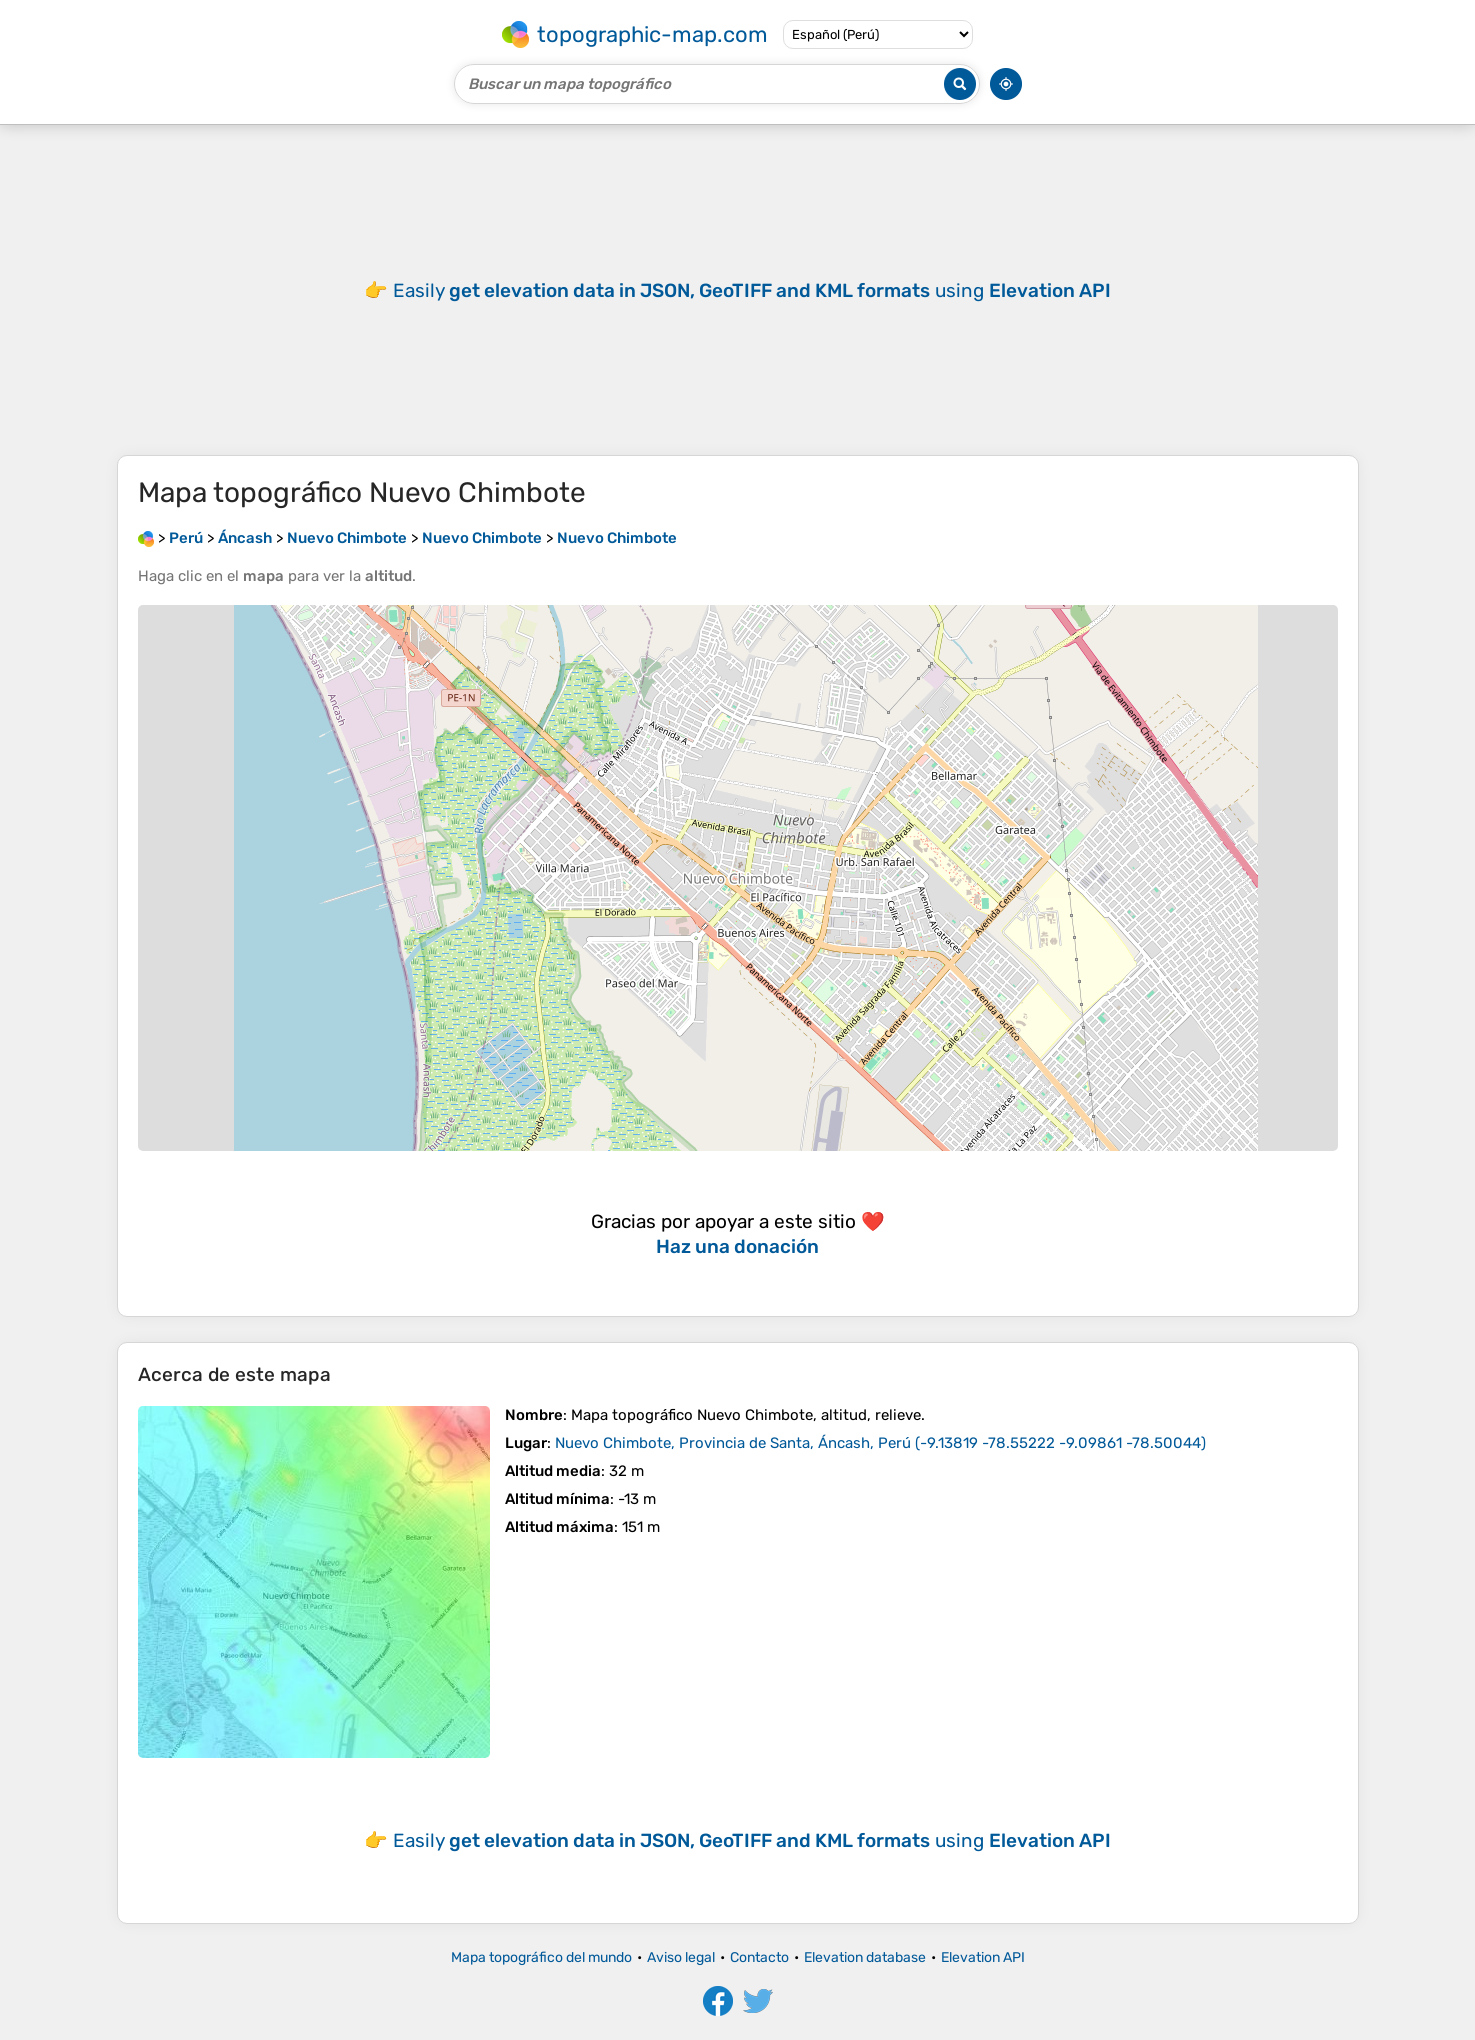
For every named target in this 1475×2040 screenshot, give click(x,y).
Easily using (752, 290)
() (880, 1443)
